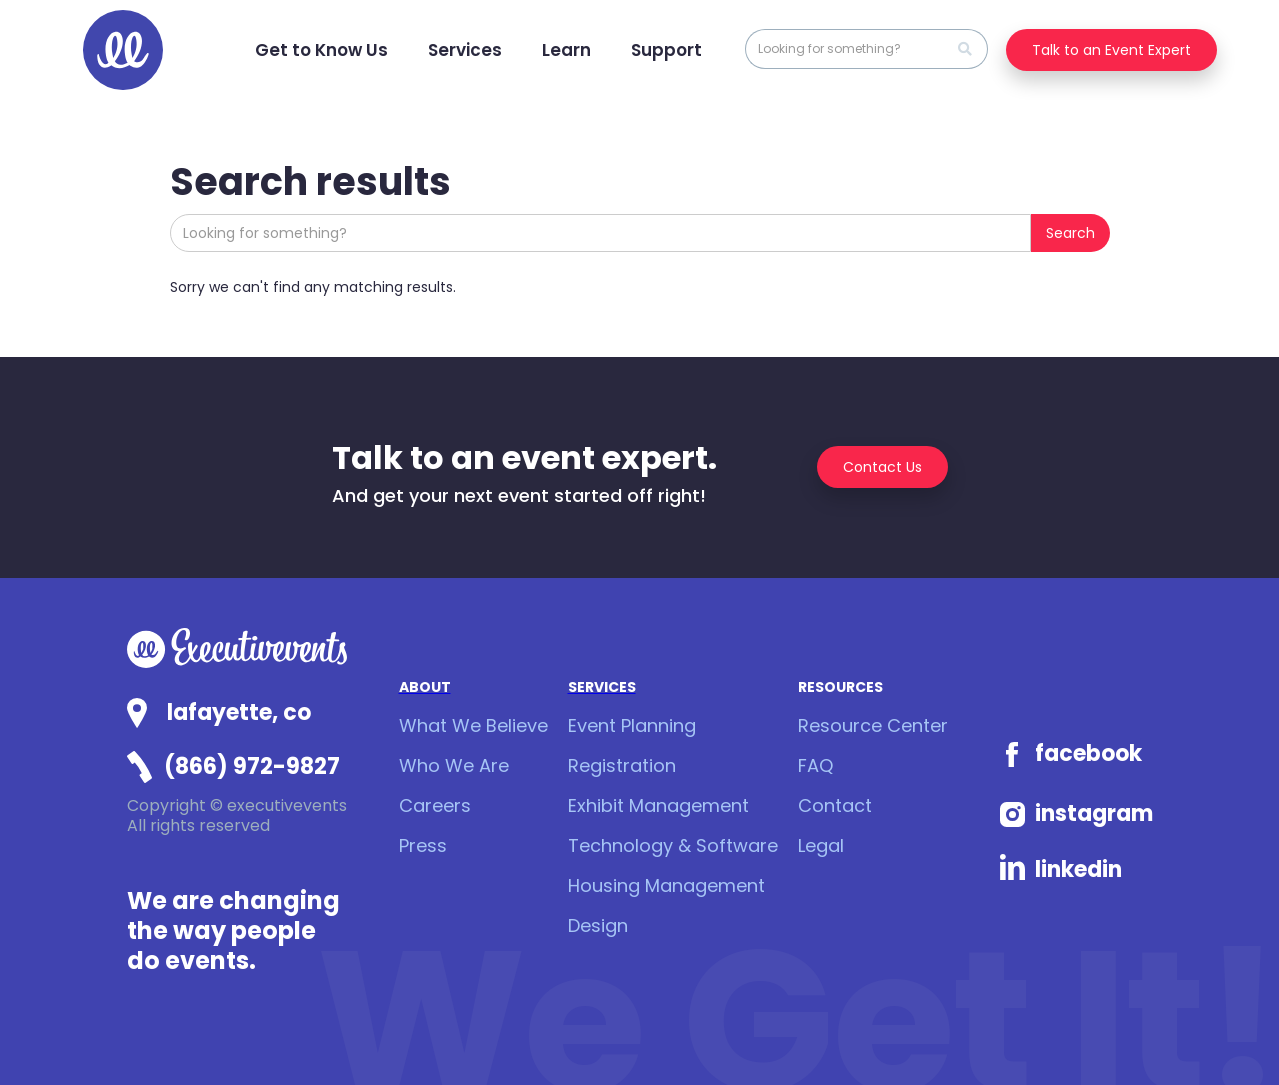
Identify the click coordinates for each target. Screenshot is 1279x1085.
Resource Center (873, 725)
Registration (622, 765)
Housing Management (666, 885)
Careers (435, 805)
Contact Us (882, 467)
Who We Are (454, 765)
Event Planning (632, 725)
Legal (821, 845)
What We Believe (473, 725)
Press (423, 845)
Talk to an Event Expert (1111, 50)
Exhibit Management (658, 805)
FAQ (815, 765)
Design (598, 925)
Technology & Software (673, 845)
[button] (321, 50)
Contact (835, 805)
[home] (123, 50)
